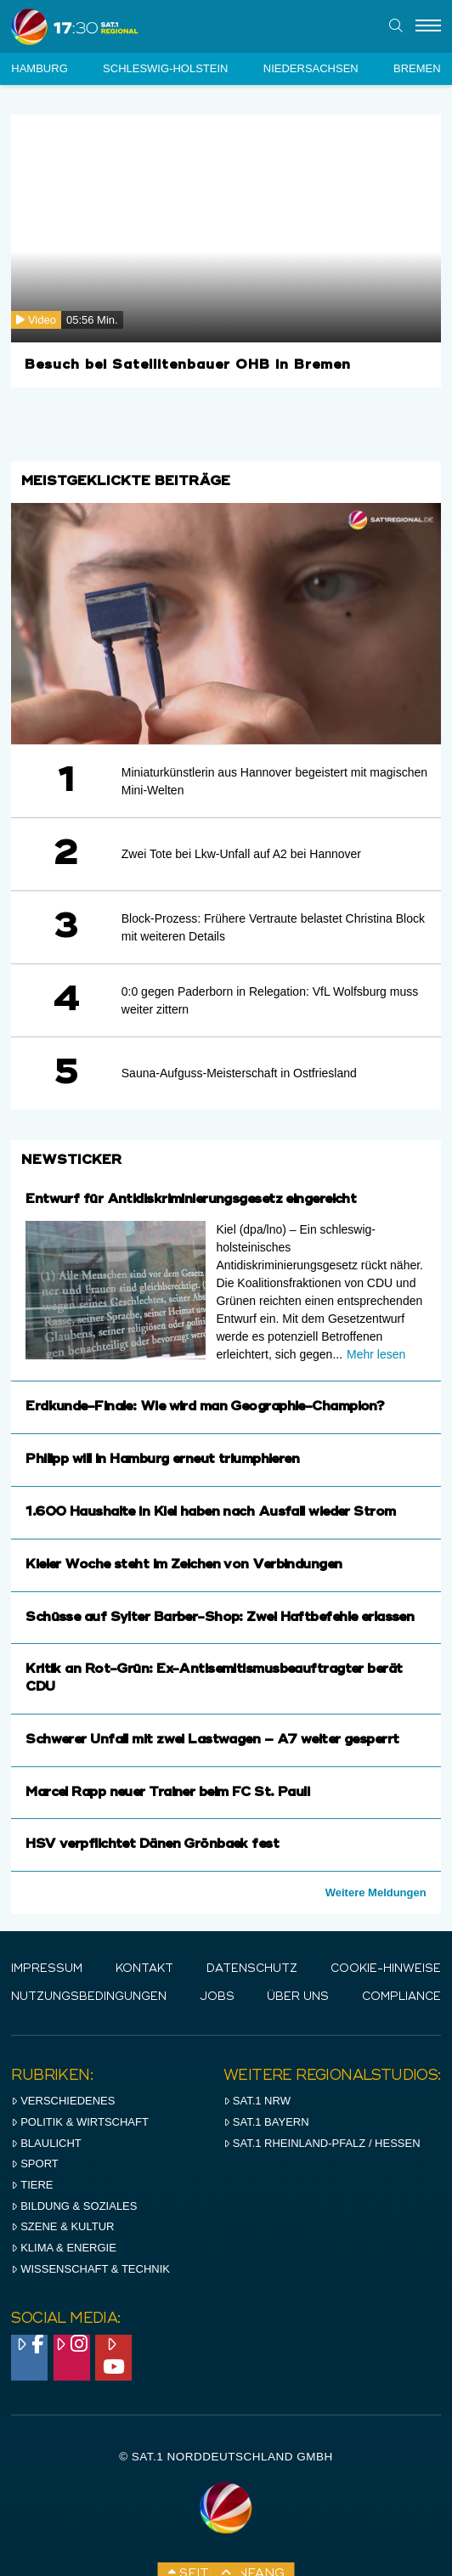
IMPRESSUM (46, 1968)
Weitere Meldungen (376, 1892)
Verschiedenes (63, 2100)
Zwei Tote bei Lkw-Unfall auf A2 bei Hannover (241, 854)
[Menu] (428, 26)
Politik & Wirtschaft (80, 2122)
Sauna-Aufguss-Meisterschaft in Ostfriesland (239, 1073)
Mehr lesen (376, 1354)
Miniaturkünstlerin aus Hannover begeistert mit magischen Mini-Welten (274, 781)
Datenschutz (251, 1968)
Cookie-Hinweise (386, 1968)
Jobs (217, 1997)
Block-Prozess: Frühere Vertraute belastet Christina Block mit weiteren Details (273, 927)
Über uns (298, 1997)
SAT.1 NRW (257, 2100)
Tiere (32, 2184)
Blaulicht (46, 2143)
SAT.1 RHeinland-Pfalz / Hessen (322, 2143)
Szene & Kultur (62, 2226)
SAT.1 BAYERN (266, 2122)
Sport (34, 2163)
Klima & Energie (63, 2247)
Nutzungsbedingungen (89, 1997)
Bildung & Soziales (74, 2206)
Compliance (401, 1997)
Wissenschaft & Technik (90, 2268)
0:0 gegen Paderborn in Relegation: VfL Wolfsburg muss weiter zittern (269, 1000)
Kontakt (144, 1968)
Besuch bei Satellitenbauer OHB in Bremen (188, 365)
